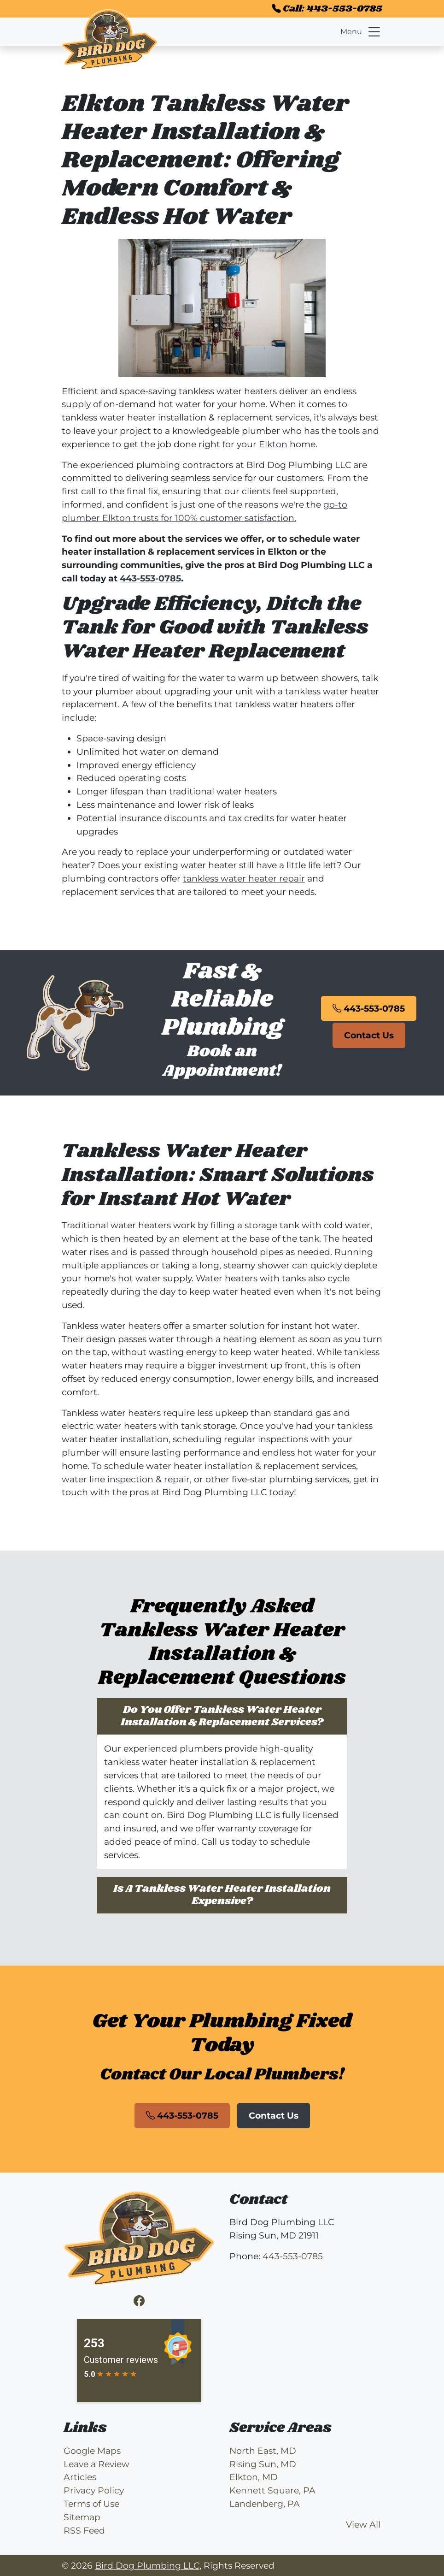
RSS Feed (84, 2530)
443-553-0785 (150, 578)
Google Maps (92, 2450)
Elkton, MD (253, 2476)
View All (363, 2524)
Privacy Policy (94, 2490)
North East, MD (262, 2450)
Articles (80, 2476)
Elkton (273, 444)
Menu (361, 31)
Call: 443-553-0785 (327, 9)
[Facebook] (139, 2301)
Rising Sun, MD (262, 2463)
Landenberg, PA (264, 2503)
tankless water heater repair (244, 878)
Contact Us (369, 1035)
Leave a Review (96, 2463)
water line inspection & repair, (127, 1479)
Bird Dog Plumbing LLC (147, 2565)
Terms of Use (91, 2503)
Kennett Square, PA (272, 2490)
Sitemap (82, 2517)
